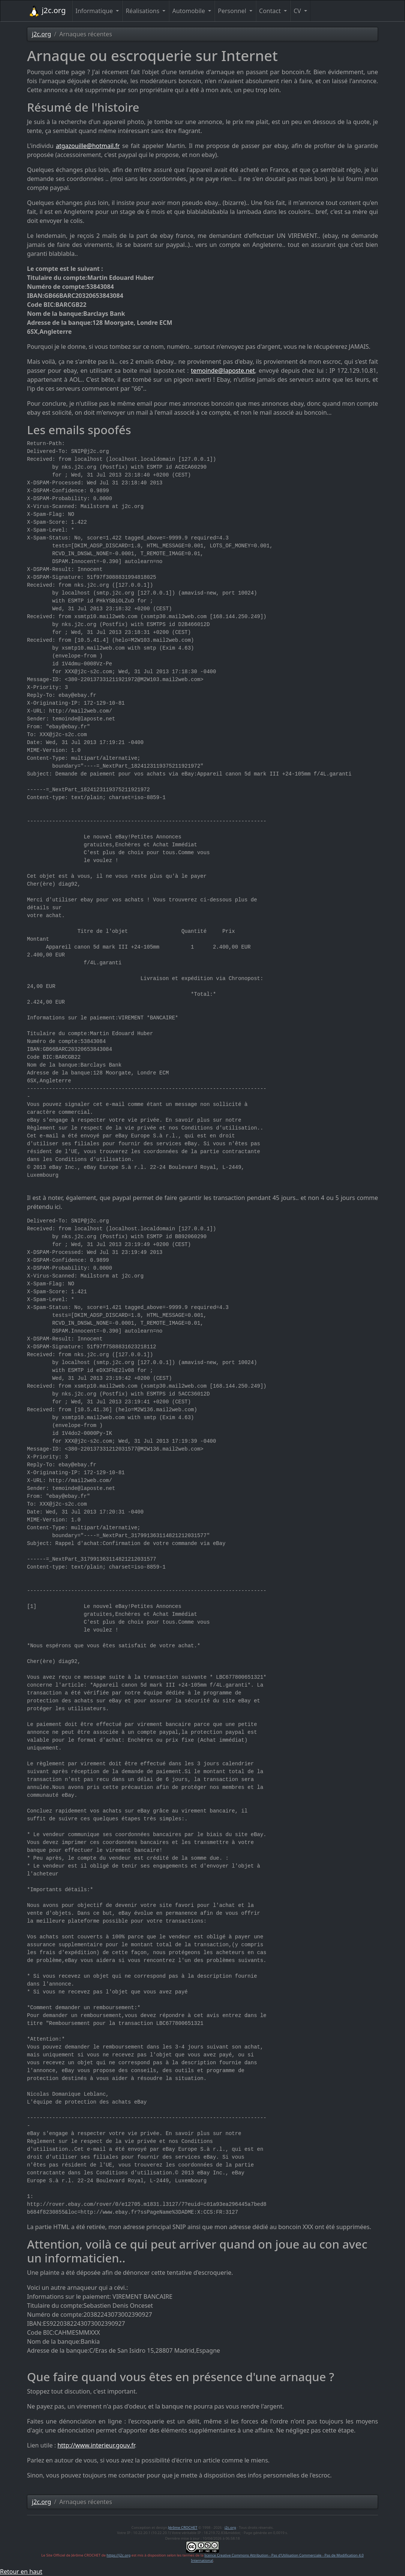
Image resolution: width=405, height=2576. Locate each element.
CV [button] (298, 11)
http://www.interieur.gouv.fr (96, 2445)
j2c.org (47, 11)
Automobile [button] (189, 11)
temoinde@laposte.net (223, 370)
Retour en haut (21, 2571)
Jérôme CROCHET (182, 2527)
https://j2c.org (118, 2555)
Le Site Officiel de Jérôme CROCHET (70, 2555)
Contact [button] (270, 11)
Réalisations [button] (143, 11)
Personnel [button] (233, 11)
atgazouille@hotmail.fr (88, 146)
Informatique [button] (94, 11)
